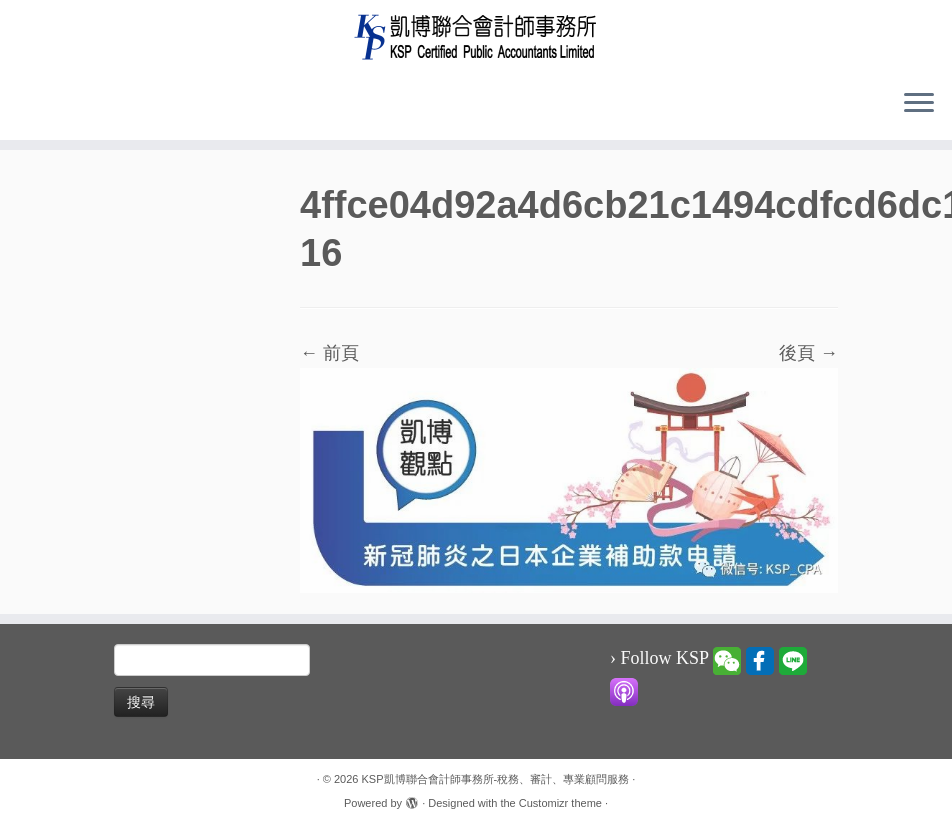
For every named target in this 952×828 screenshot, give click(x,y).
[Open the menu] (919, 104)
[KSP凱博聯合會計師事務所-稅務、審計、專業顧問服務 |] (476, 36)
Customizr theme (560, 803)
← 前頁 (329, 353)
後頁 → (808, 353)
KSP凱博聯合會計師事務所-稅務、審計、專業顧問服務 (496, 779)
